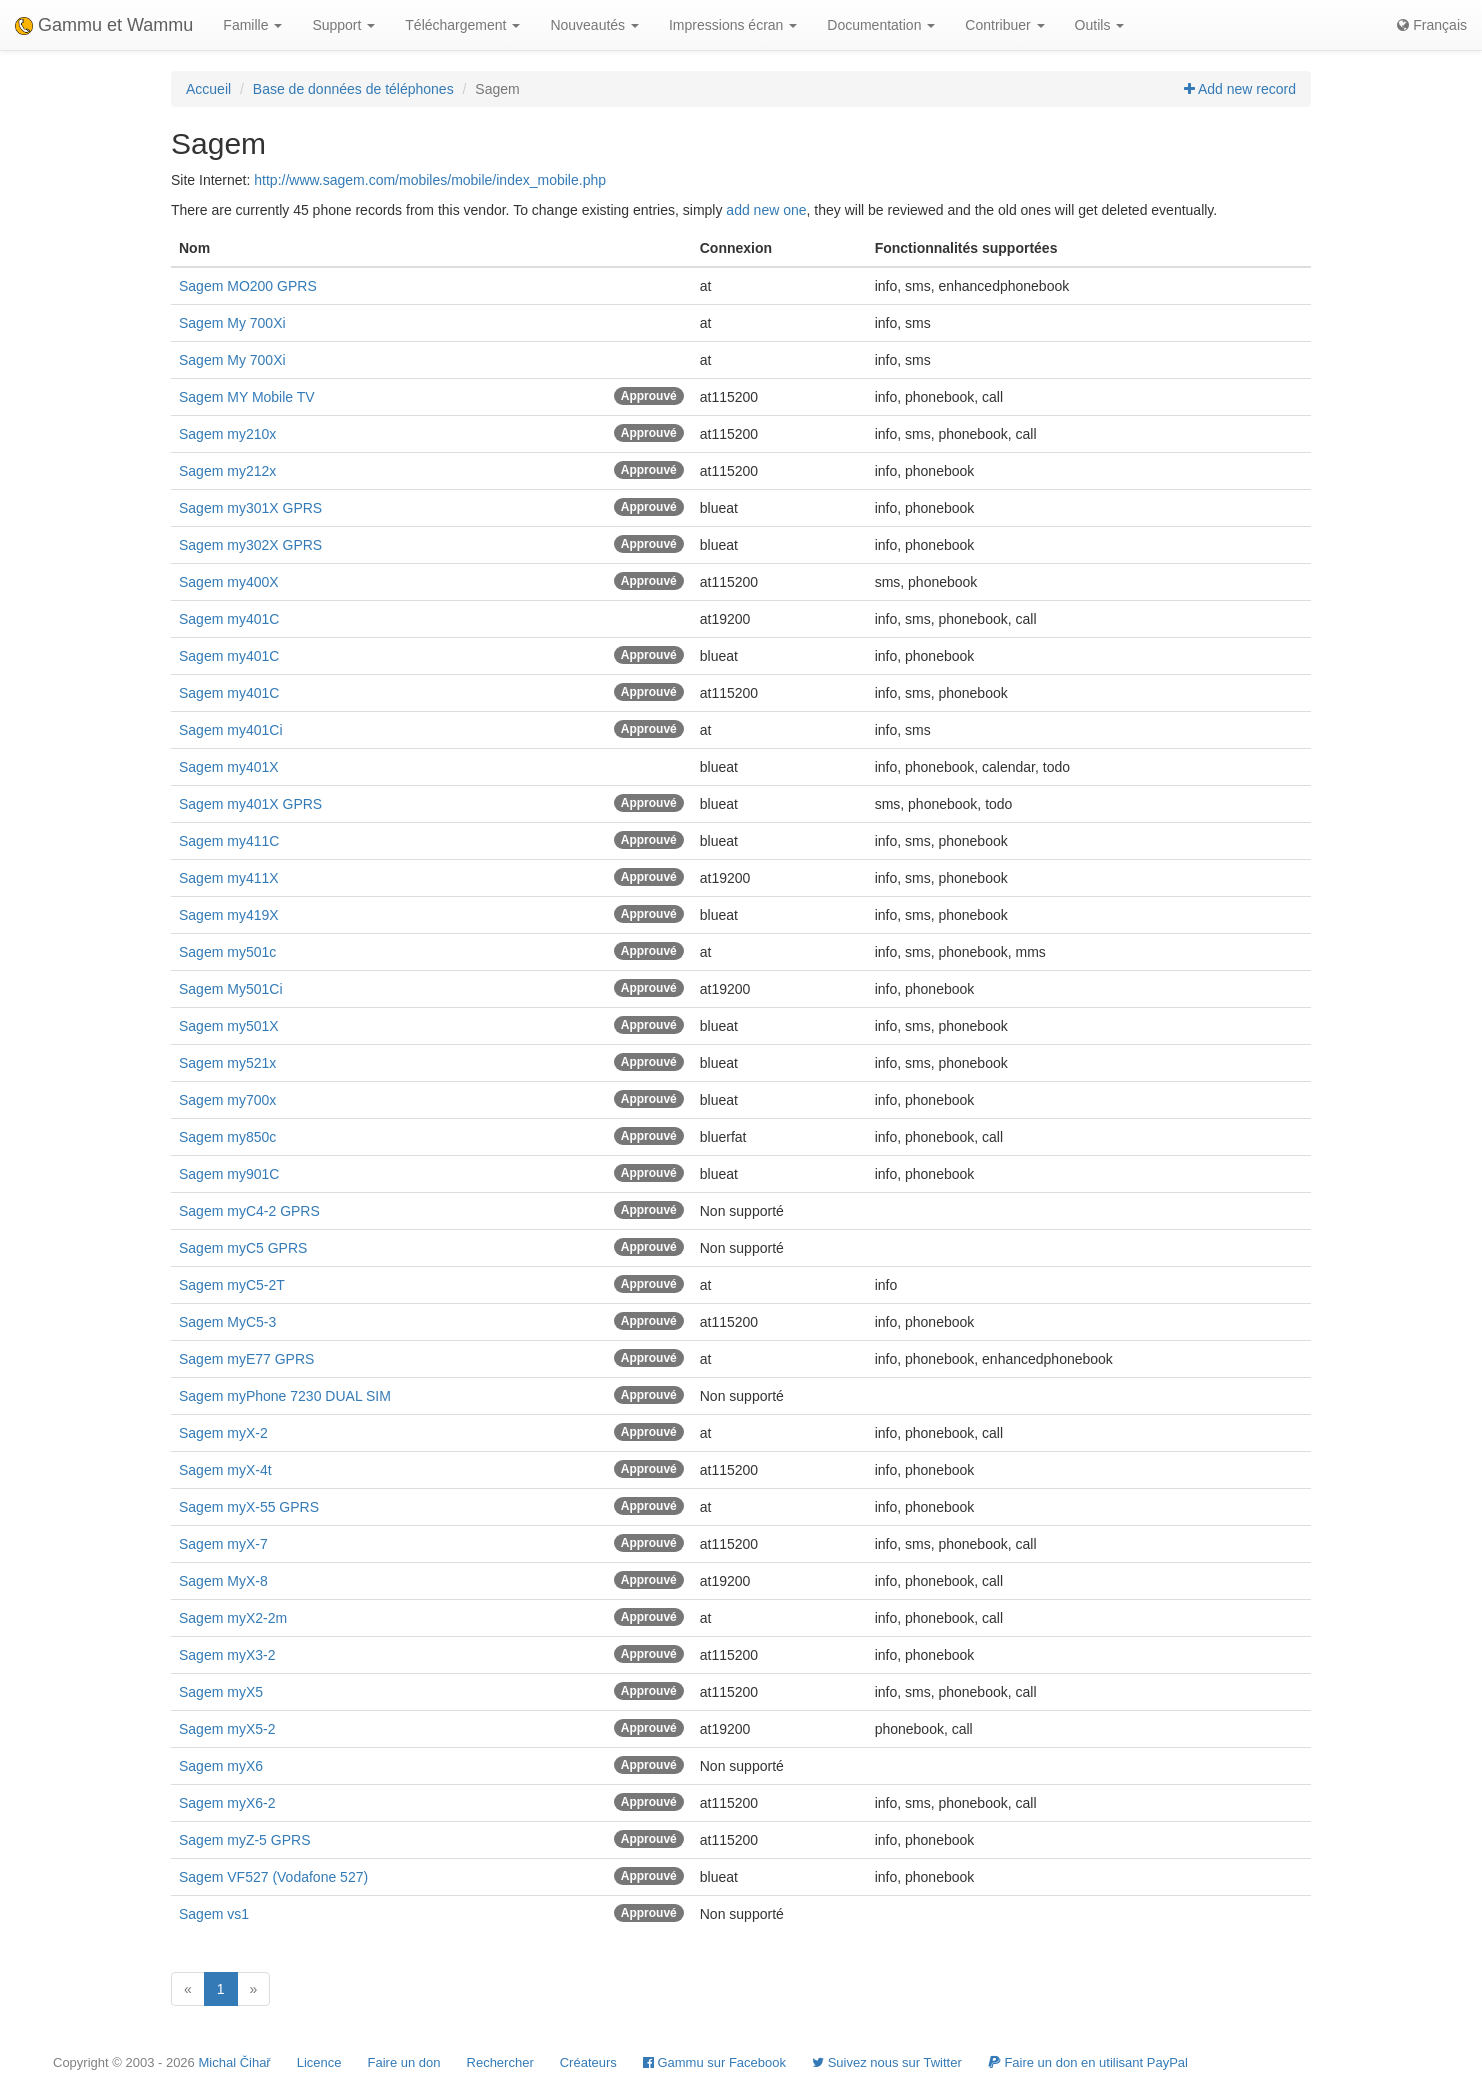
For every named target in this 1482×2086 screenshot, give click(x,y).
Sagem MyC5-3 (227, 1322)
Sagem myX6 (221, 1766)
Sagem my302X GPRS (250, 545)
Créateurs (588, 2062)
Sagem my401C (229, 619)
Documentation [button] (881, 25)
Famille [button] (252, 25)
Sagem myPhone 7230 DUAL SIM (285, 1396)
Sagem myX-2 (223, 1433)
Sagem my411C (229, 841)
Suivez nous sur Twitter (887, 2062)
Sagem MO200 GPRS (248, 286)
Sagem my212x (227, 471)
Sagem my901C (229, 1174)
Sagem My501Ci (231, 989)
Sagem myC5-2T (232, 1285)
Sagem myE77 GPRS (246, 1359)
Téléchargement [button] (462, 25)
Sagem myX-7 (223, 1544)
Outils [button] (1100, 25)
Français (1432, 25)
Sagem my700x (227, 1100)
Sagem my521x (227, 1063)
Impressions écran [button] (733, 25)
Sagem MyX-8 (223, 1581)
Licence (319, 2062)
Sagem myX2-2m (233, 1618)
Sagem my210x (227, 434)
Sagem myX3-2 (227, 1655)
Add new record (1240, 89)
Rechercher (500, 2062)
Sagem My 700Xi (232, 323)
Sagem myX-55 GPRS (249, 1507)
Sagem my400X (229, 582)
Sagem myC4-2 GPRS (249, 1211)
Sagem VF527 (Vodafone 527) (273, 1877)
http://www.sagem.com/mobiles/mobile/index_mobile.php (430, 180)
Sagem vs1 (214, 1914)
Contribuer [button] (1004, 25)
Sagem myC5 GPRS (243, 1248)
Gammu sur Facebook (714, 2062)
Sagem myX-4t (225, 1470)
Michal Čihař (234, 2062)
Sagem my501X (229, 1026)
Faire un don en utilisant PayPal (1088, 2062)
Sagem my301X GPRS (250, 508)
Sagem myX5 (221, 1692)
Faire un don (404, 2062)
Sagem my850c (227, 1137)
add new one (766, 210)
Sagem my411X (229, 878)
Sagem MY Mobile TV (247, 397)
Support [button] (343, 25)
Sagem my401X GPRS (250, 804)
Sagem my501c (227, 952)
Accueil (208, 89)
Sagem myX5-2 (227, 1729)
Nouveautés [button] (594, 25)
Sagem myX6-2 (227, 1803)
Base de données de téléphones (353, 89)
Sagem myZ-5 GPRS (244, 1840)
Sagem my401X (229, 767)
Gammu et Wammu (104, 25)
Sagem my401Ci (231, 730)
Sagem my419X (229, 915)
